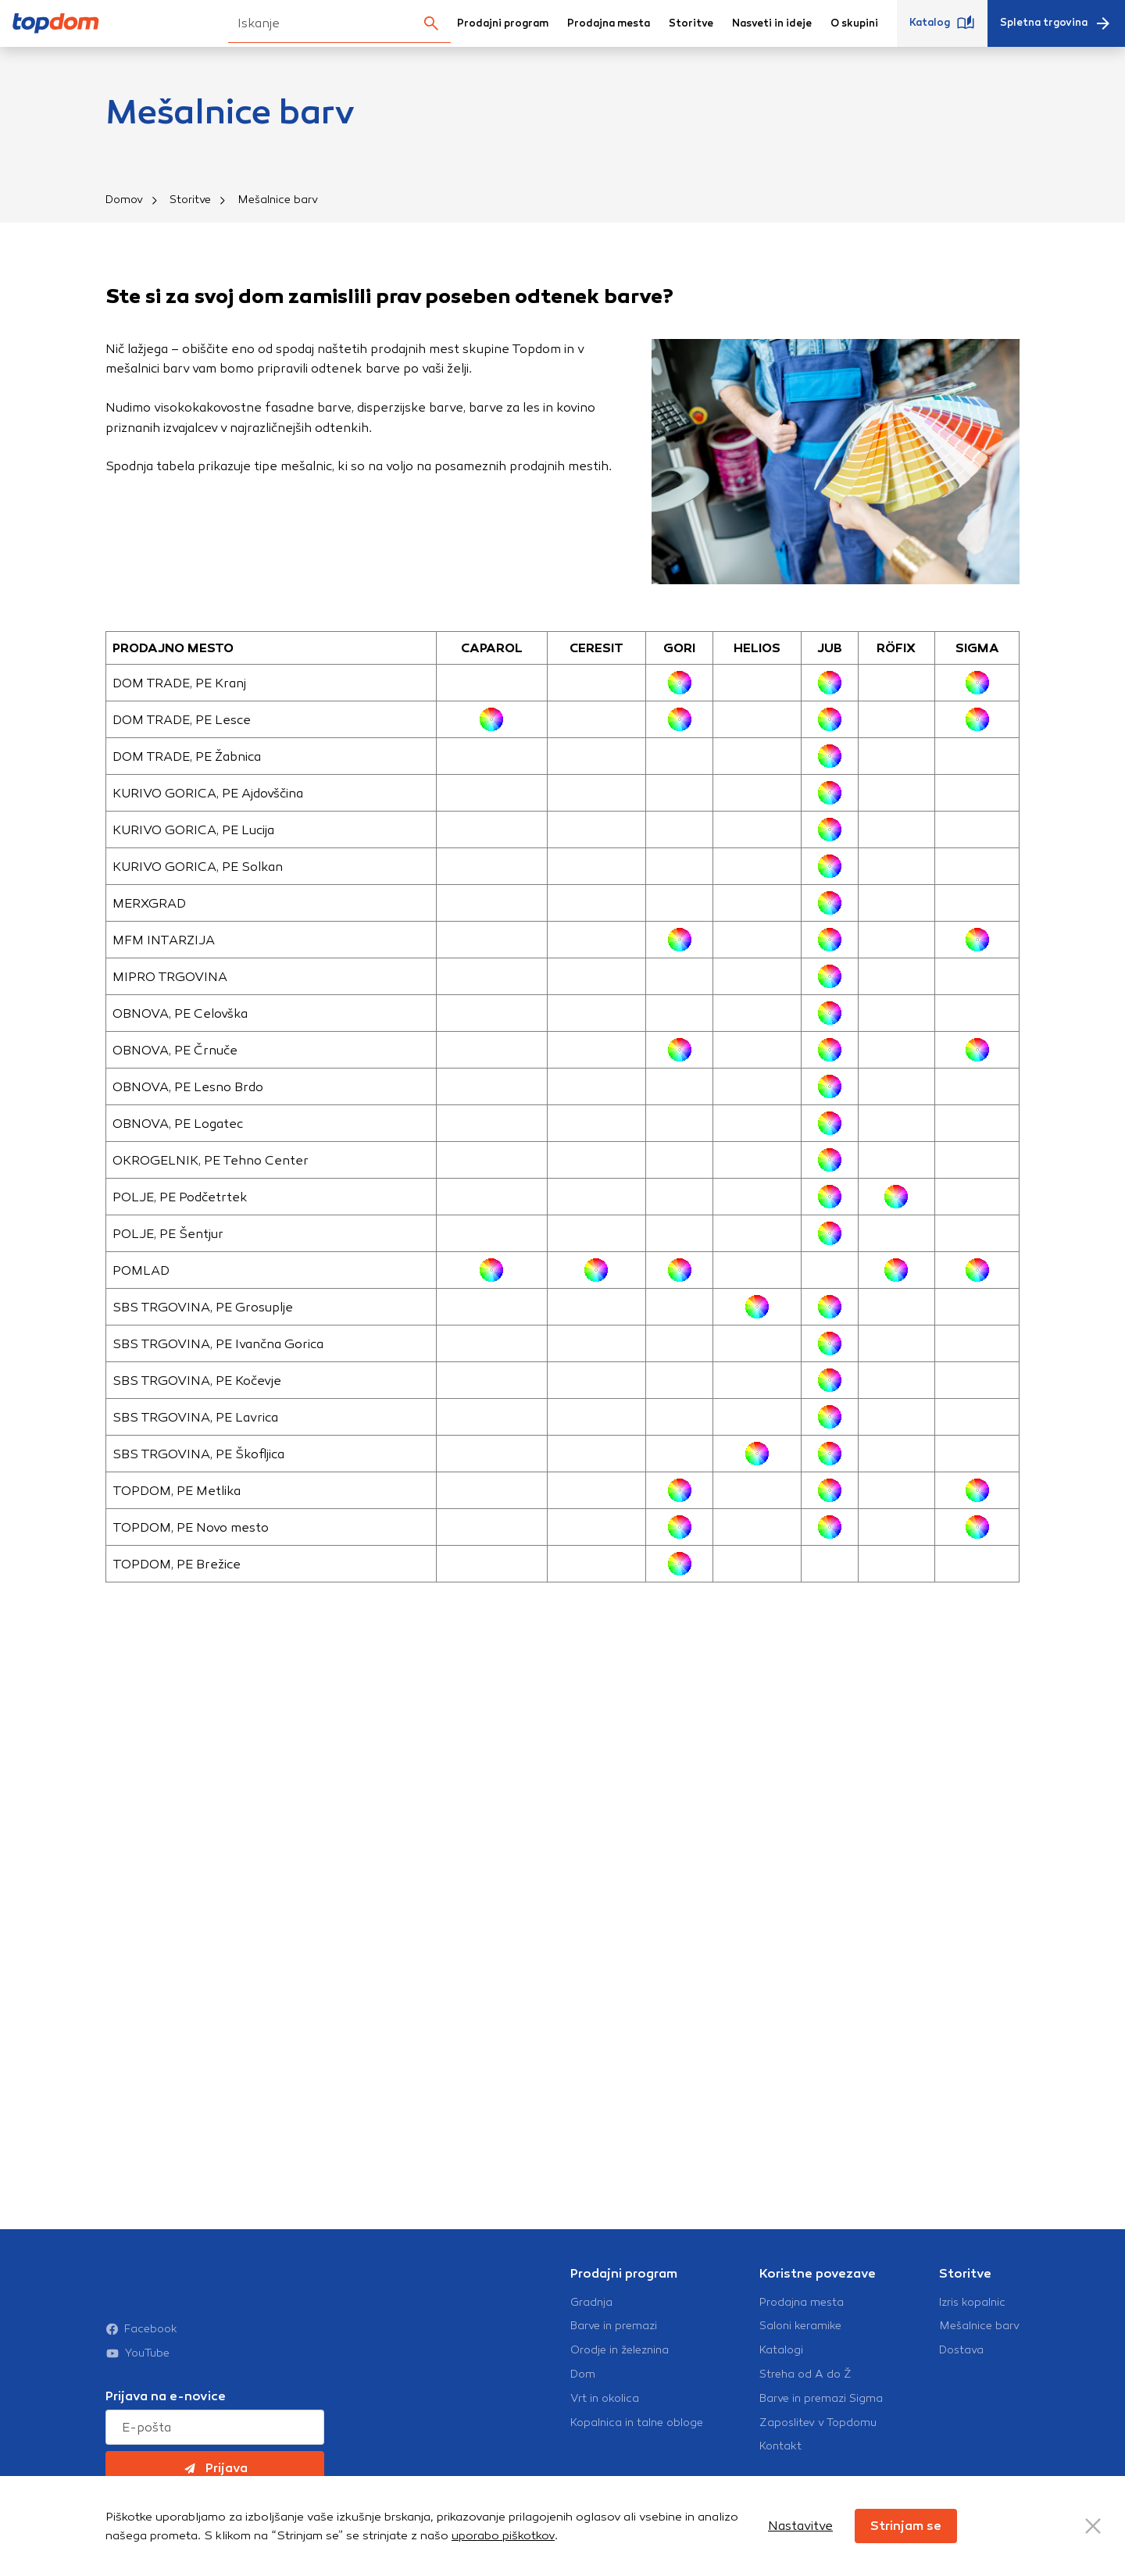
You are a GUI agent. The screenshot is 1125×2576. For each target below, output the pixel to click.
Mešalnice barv (979, 2358)
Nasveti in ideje (772, 23)
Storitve (691, 23)
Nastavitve (800, 2525)
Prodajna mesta (608, 23)
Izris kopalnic (972, 2334)
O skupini (854, 23)
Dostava (961, 2382)
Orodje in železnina (619, 2382)
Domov (124, 199)
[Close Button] (1092, 2526)
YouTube (137, 2353)
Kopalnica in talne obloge (636, 2454)
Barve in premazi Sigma (821, 2430)
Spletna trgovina (1056, 23)
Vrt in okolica (604, 2430)
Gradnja (591, 2334)
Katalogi (781, 2382)
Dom (582, 2406)
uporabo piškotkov (503, 2535)
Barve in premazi (613, 2358)
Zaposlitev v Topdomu (818, 2454)
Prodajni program (502, 23)
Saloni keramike (800, 2358)
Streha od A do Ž (805, 2406)
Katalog (942, 23)
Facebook (141, 2329)
